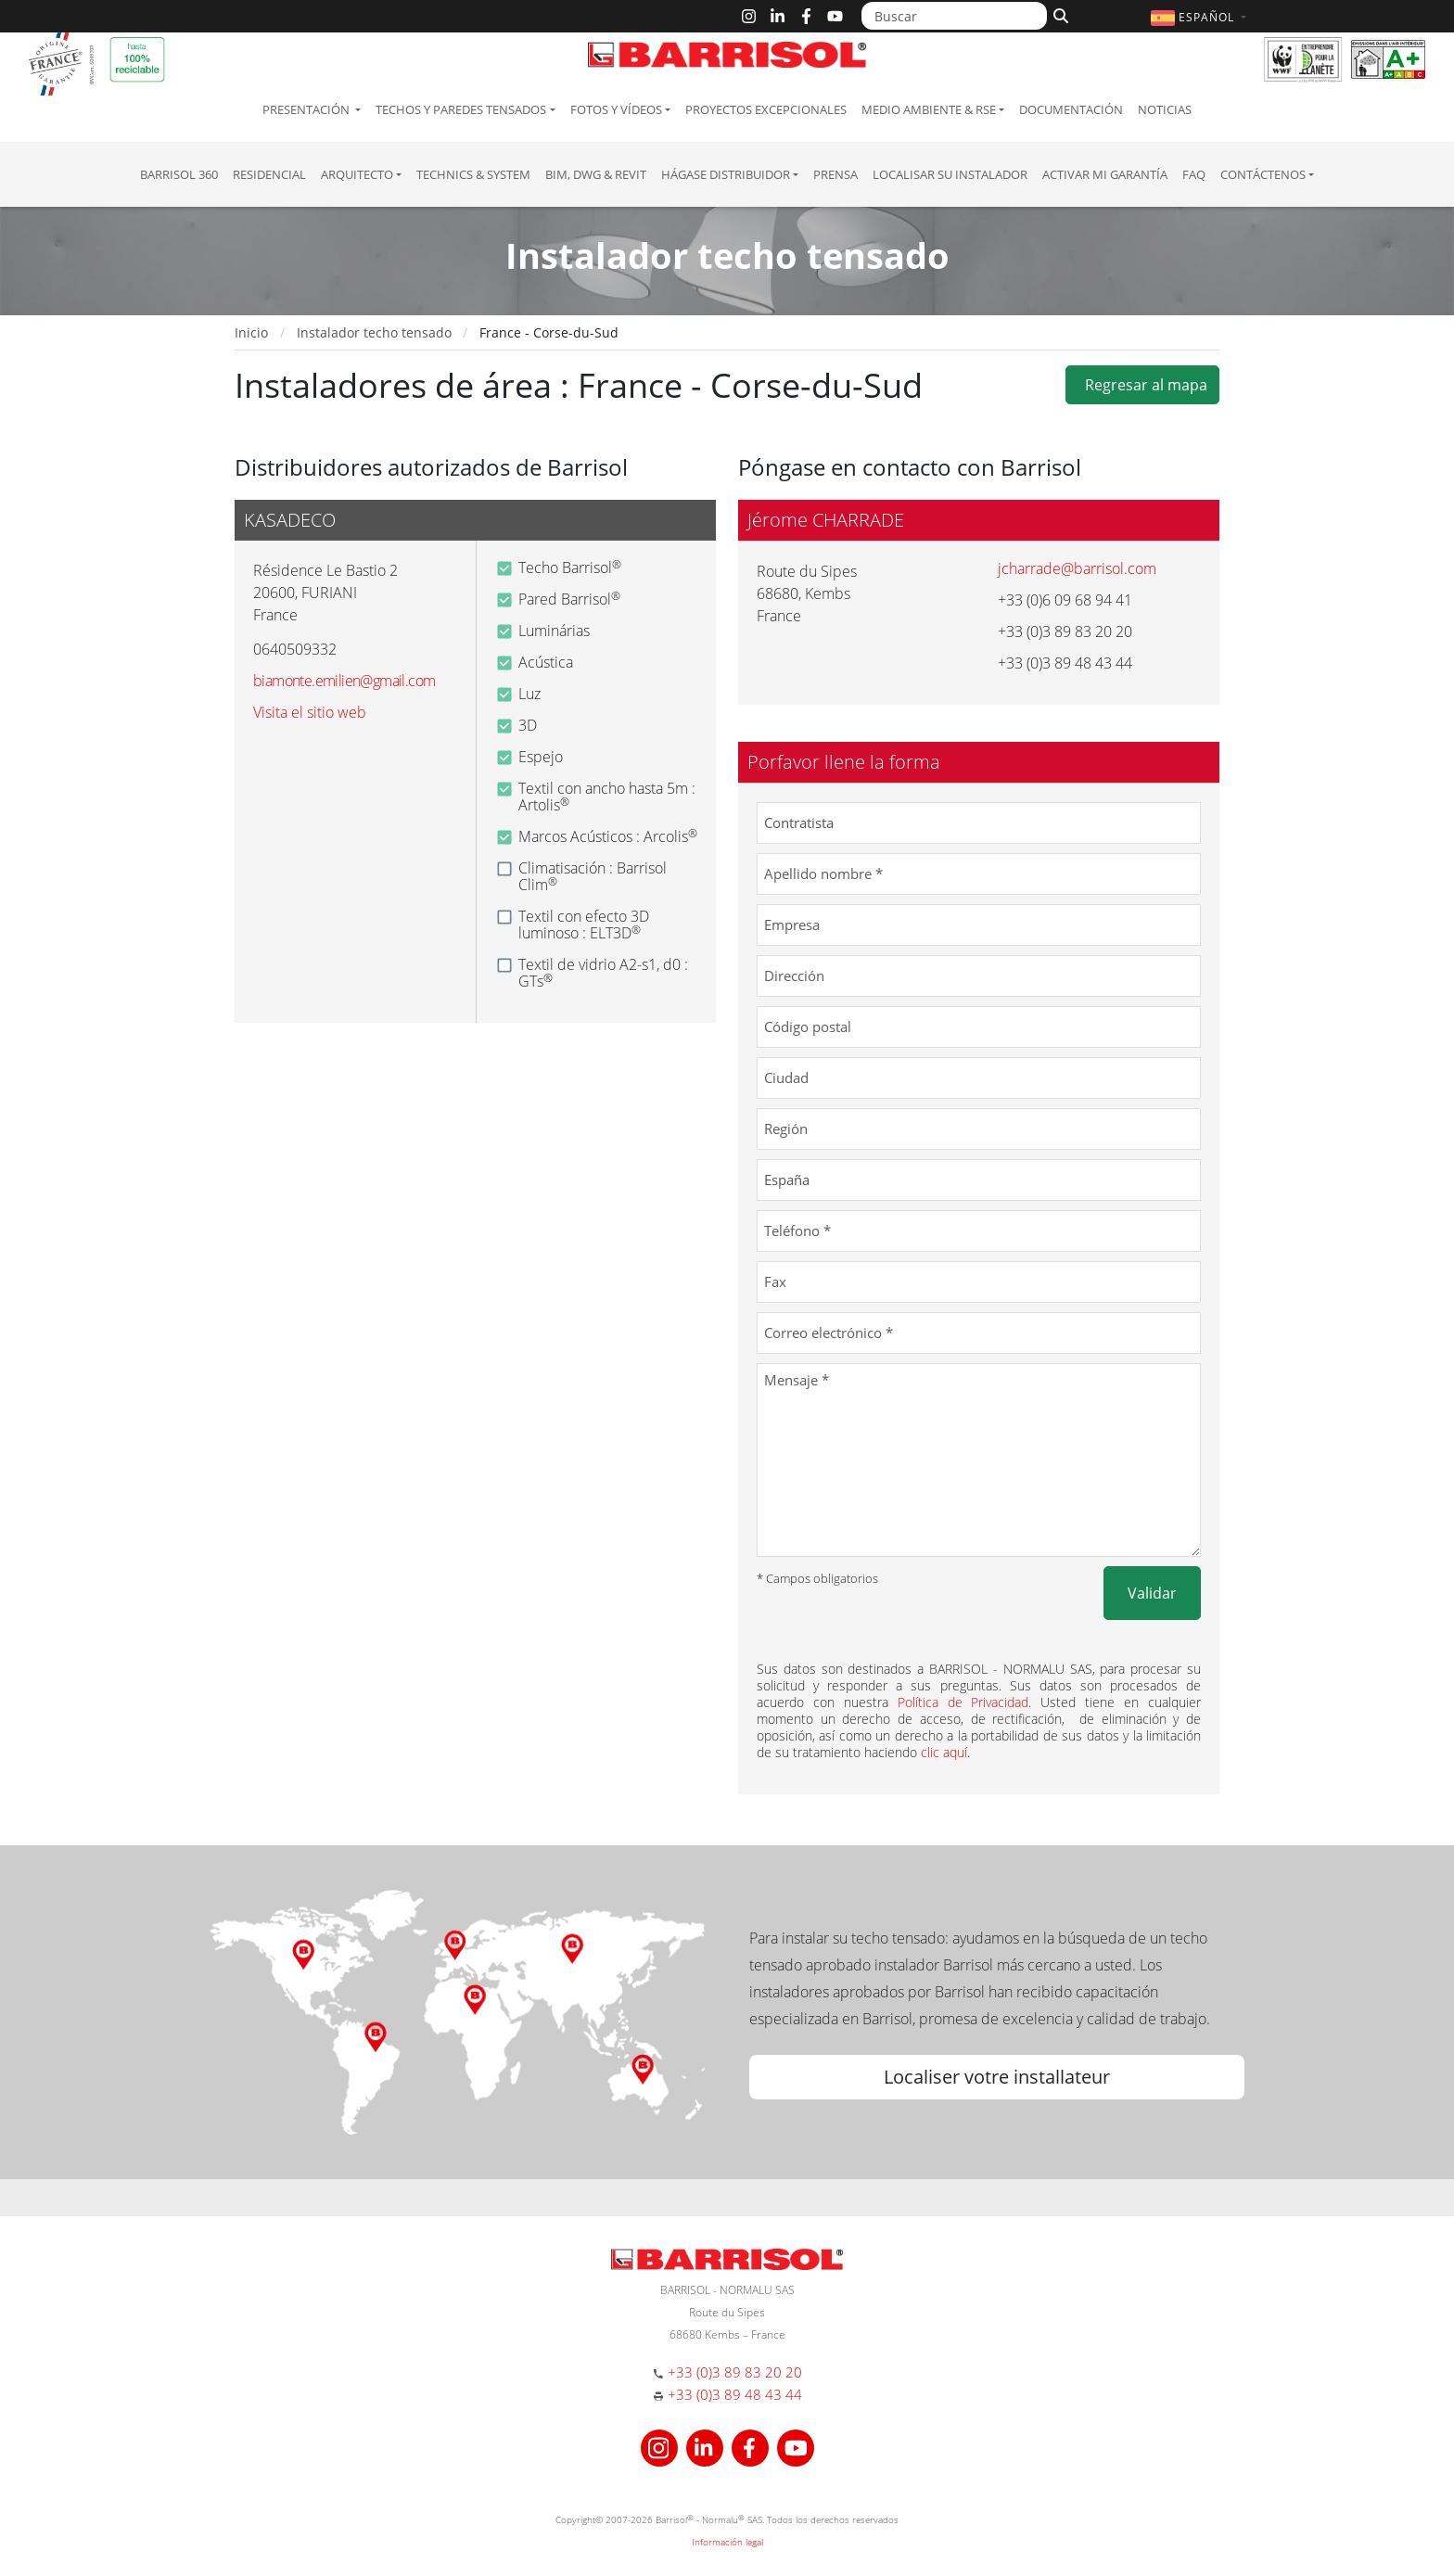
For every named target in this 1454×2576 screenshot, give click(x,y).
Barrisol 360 (179, 174)
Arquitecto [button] (357, 174)
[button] (1201, 17)
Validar (1152, 1593)
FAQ (1193, 174)
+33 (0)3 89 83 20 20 (735, 2372)
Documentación (1071, 109)
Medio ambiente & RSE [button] (928, 109)
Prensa (835, 174)
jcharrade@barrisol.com (1077, 568)
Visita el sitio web (309, 712)
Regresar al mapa (1142, 385)
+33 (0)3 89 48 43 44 (735, 2394)
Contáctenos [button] (1263, 174)
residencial (269, 174)
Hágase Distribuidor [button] (725, 174)
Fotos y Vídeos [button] (616, 109)
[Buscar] (954, 16)
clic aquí (944, 1752)
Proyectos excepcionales (766, 109)
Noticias (1165, 109)
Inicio (251, 332)
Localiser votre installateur (997, 2076)
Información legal (727, 2541)
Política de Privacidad (963, 1702)
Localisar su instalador (950, 174)
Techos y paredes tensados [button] (461, 109)
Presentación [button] (307, 109)
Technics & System (473, 174)
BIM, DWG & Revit (595, 174)
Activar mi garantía (1104, 174)
